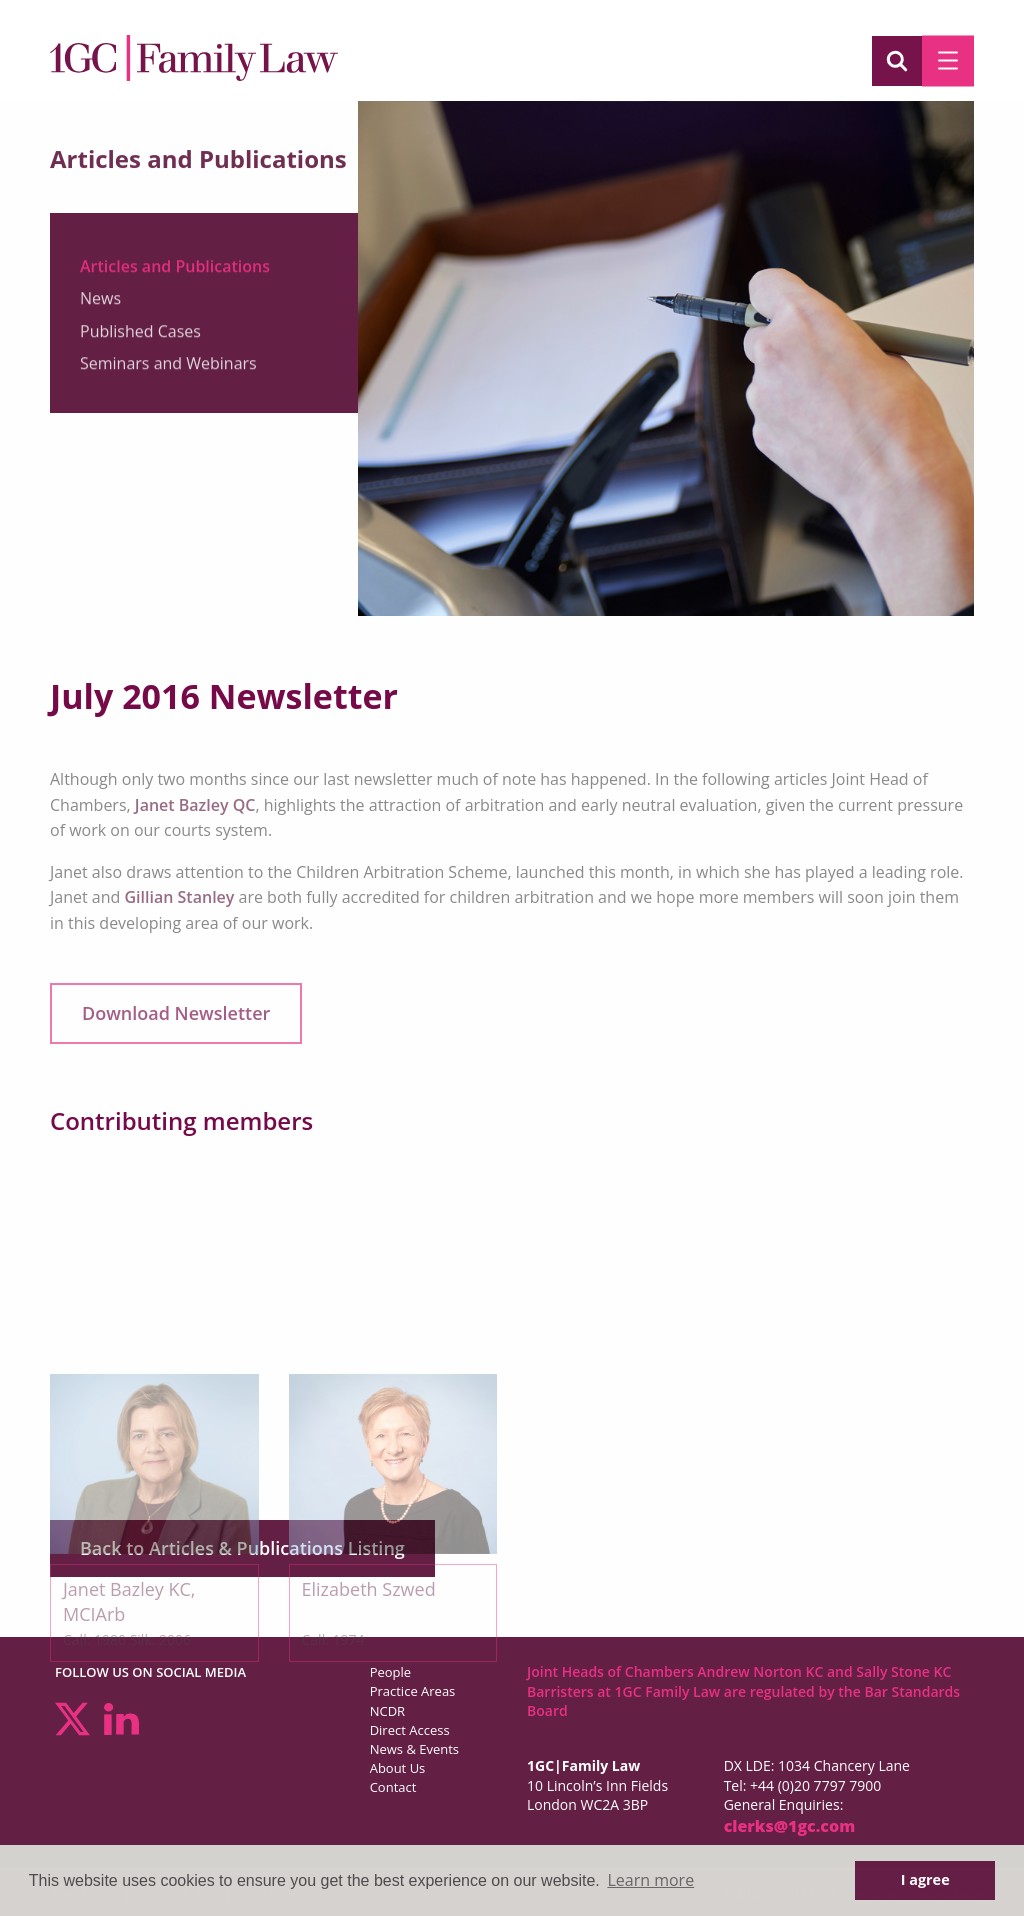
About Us (398, 1768)
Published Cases (140, 339)
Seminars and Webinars (168, 371)
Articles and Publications (175, 274)
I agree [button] (925, 1879)
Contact (393, 1787)
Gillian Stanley (180, 897)
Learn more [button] (650, 1880)
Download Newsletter (176, 1013)
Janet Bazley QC (195, 805)
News (100, 306)
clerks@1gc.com (790, 1826)
